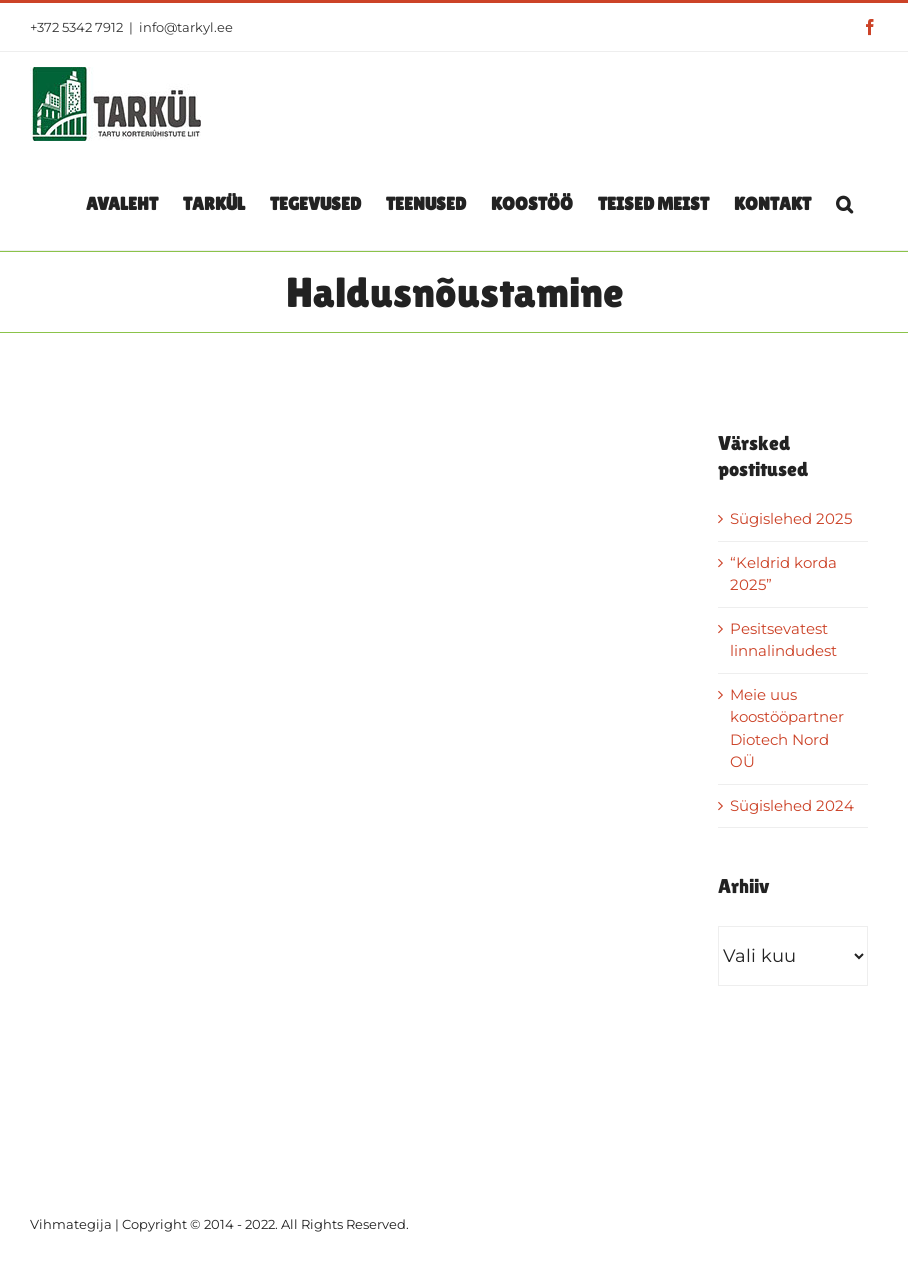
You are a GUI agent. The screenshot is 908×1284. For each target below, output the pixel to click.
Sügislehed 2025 (791, 518)
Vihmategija (71, 1224)
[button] (844, 203)
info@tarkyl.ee (186, 27)
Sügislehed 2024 (792, 805)
